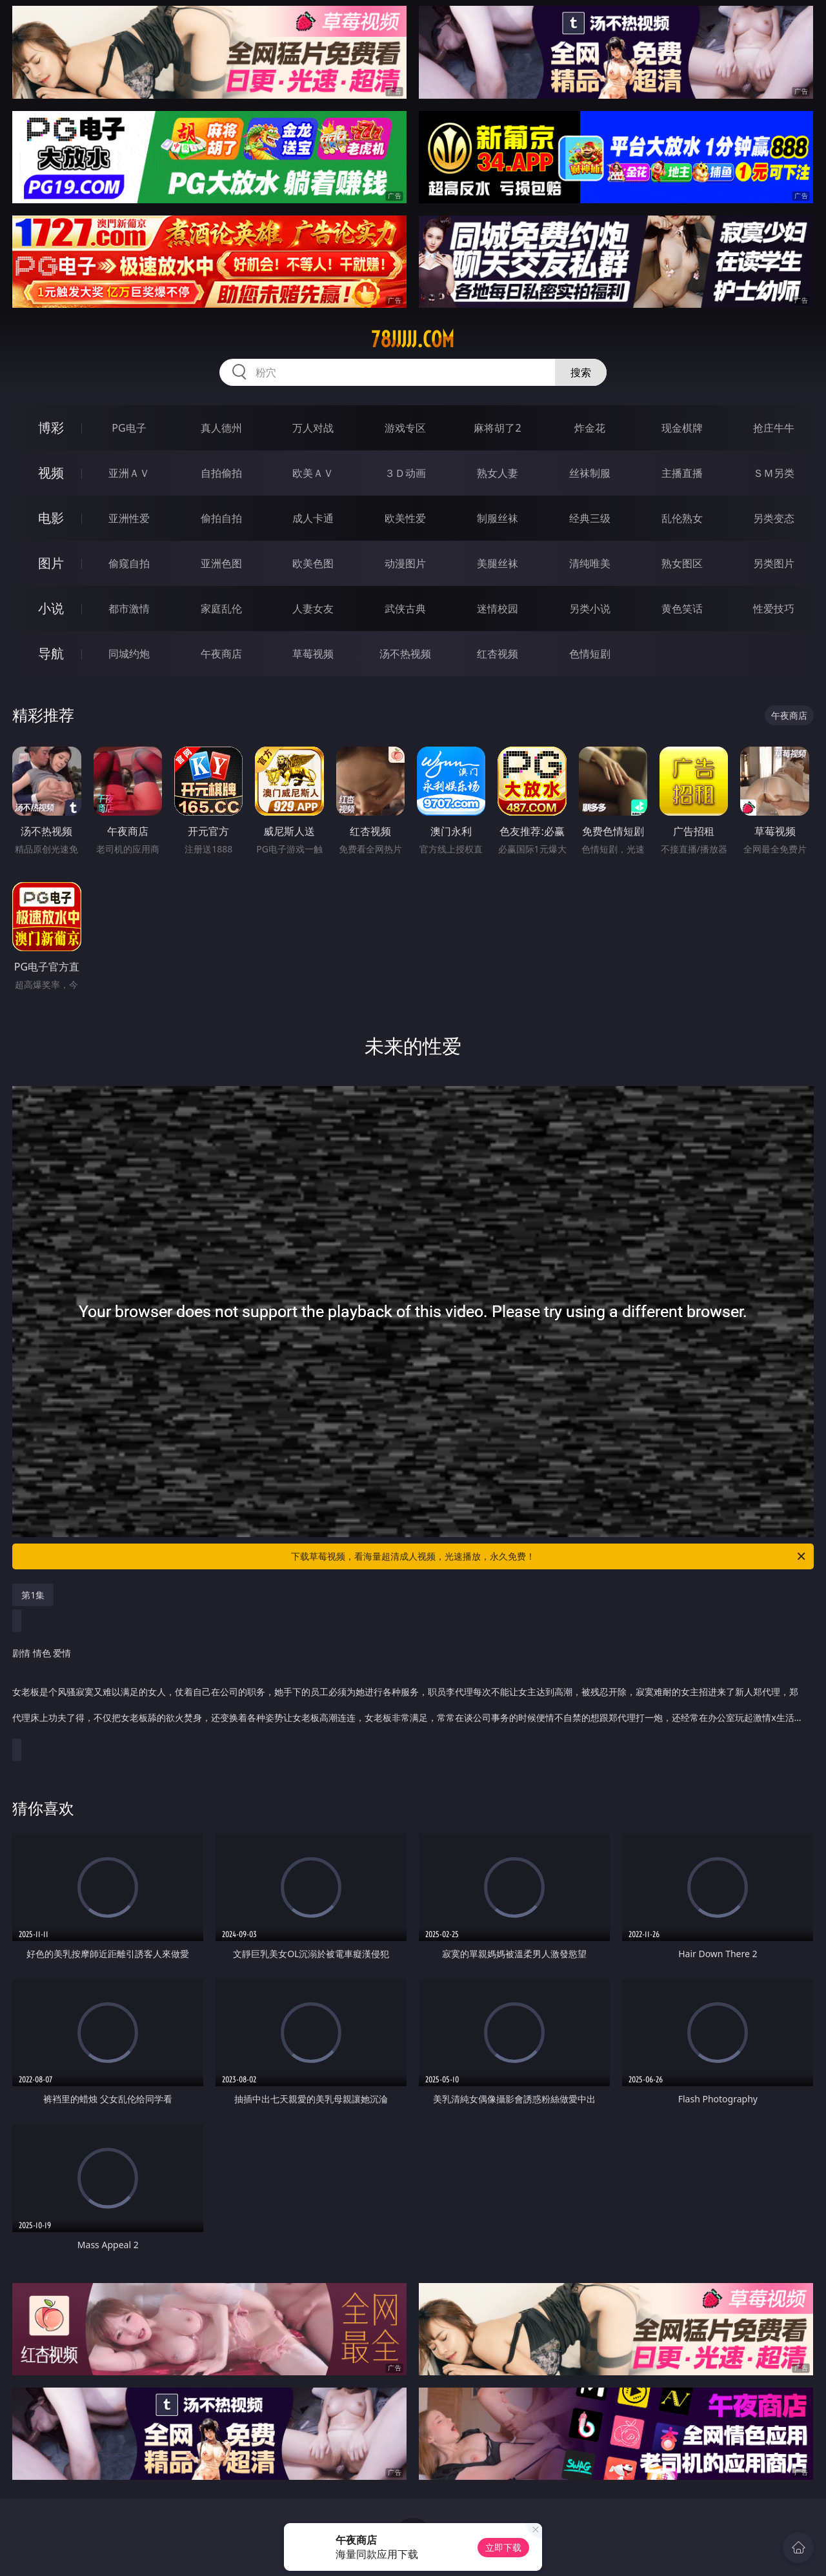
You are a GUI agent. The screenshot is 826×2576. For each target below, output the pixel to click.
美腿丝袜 (497, 563)
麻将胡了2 (497, 428)
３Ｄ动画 (405, 473)
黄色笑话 (682, 608)
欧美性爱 (405, 518)
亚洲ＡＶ (129, 473)
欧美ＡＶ (313, 473)
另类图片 (773, 563)
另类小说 (589, 608)
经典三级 (589, 518)
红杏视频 (497, 654)
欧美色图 (313, 563)
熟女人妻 (497, 473)
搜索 (580, 372)
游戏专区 (405, 428)
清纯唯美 (589, 563)
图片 (51, 563)
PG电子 (129, 428)
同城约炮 (129, 654)
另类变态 (773, 518)
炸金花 (589, 428)
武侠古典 (405, 608)
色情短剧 (589, 654)
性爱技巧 (773, 608)
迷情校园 (497, 608)
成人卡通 (313, 518)
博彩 (51, 427)
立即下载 (503, 2547)
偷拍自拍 (221, 518)
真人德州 (221, 428)
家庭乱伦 (221, 608)
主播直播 (682, 473)
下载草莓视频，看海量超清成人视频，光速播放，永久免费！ (549, 1556)
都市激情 (129, 608)
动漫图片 (405, 563)
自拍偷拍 (221, 473)
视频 (51, 472)
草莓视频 (313, 654)
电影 (51, 518)
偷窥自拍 (129, 563)
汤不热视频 (405, 654)
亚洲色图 (221, 563)
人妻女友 (313, 608)
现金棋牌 (682, 428)
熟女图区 (682, 563)
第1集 (33, 1595)
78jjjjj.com (412, 339)
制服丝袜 (497, 518)
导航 (51, 653)
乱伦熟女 (682, 518)
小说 (51, 608)
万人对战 (313, 428)
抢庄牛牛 (773, 428)
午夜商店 (221, 654)
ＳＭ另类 (773, 473)
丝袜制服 (589, 473)
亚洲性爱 (129, 518)
